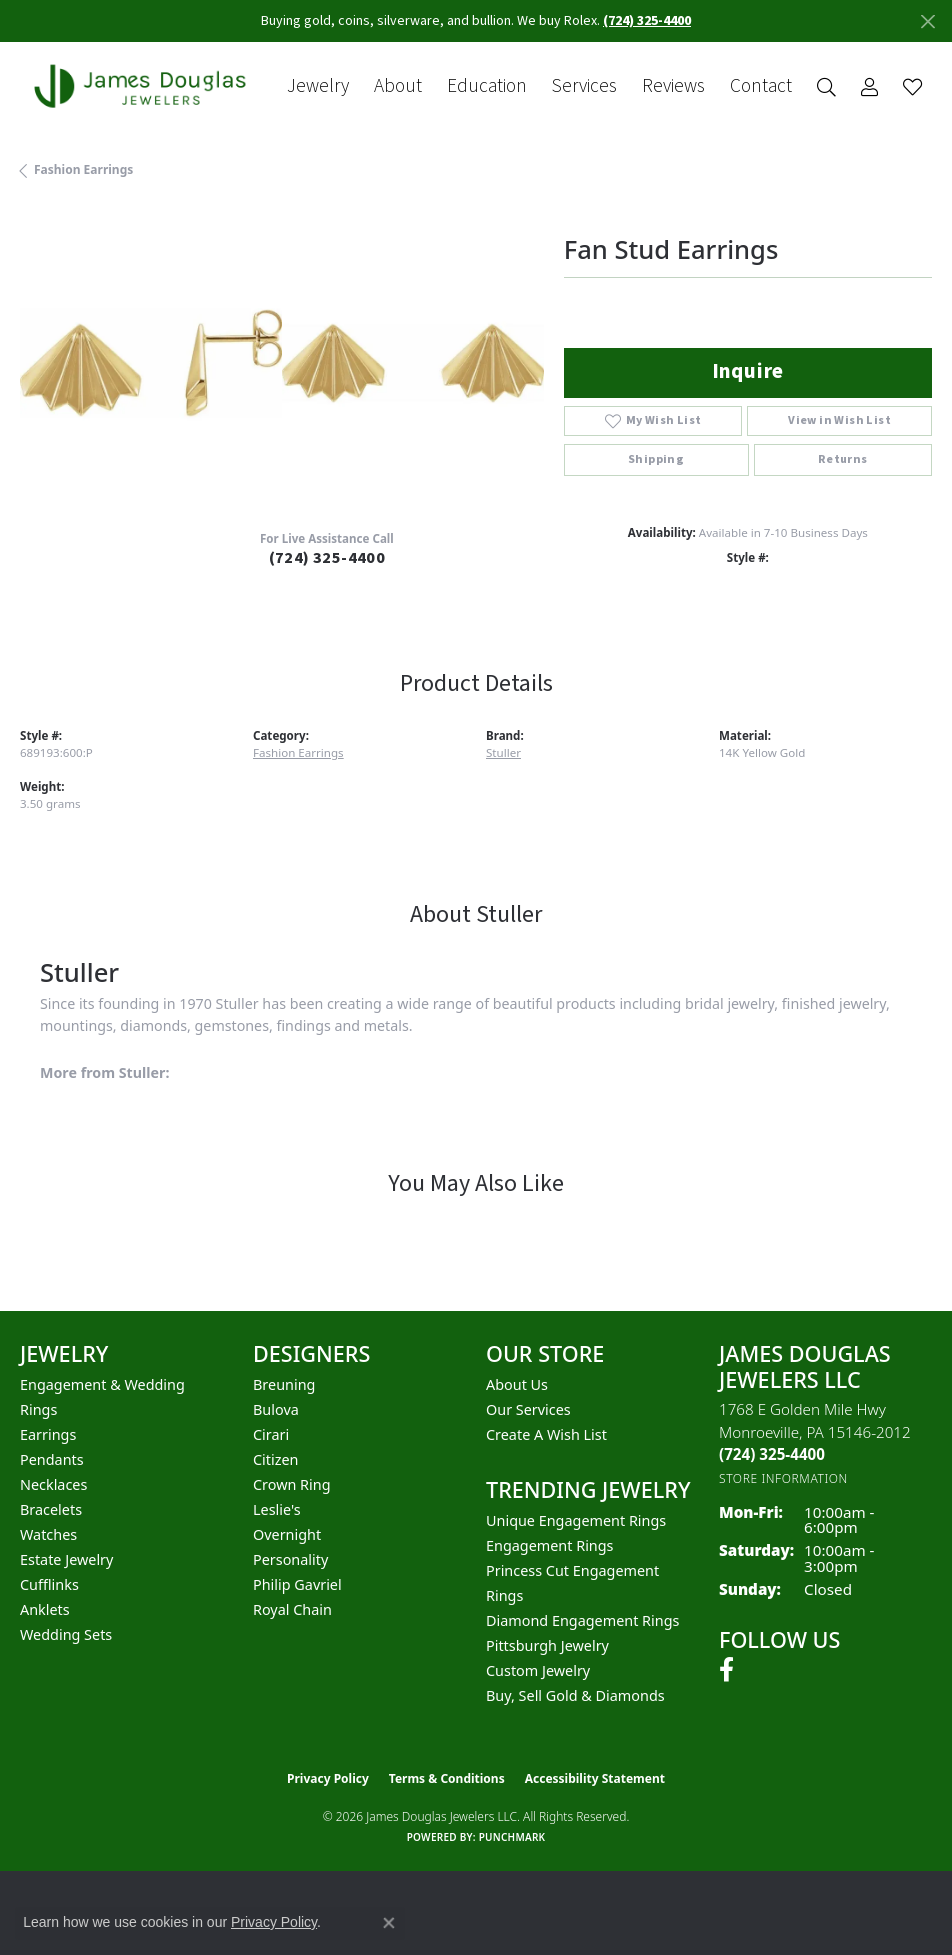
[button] (826, 86)
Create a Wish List (546, 1434)
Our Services (528, 1409)
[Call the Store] (772, 1454)
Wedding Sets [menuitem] (66, 1634)
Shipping (656, 459)
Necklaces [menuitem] (53, 1484)
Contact (761, 86)
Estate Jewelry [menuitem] (66, 1559)
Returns (843, 459)
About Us (517, 1384)
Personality (290, 1559)
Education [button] (487, 86)
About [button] (398, 86)
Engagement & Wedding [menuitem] (102, 1384)
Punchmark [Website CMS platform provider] (512, 1837)
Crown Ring (292, 1484)
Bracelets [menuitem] (51, 1509)
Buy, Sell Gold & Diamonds (575, 1695)
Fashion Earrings (83, 169)
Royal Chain (292, 1609)
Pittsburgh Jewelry (547, 1645)
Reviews (673, 86)
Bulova (276, 1409)
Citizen (276, 1459)
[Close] (927, 21)
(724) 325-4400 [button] (647, 21)
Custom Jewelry (538, 1670)
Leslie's (277, 1509)
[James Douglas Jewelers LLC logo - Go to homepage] (144, 86)
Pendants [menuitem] (52, 1459)
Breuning (284, 1384)
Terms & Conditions (447, 1778)
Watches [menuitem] (48, 1534)
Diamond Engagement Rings (582, 1620)
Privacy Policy (328, 1778)
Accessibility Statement (595, 1778)
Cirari (271, 1434)
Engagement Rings (550, 1545)
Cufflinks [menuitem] (49, 1584)
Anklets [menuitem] (45, 1609)
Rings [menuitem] (38, 1409)
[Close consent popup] (389, 1923)
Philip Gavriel (297, 1584)
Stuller (503, 752)
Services (584, 86)
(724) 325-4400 (327, 558)
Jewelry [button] (318, 86)
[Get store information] (783, 1478)
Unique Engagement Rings (576, 1520)
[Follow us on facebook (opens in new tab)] (726, 1670)
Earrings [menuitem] (48, 1434)
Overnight (287, 1534)
